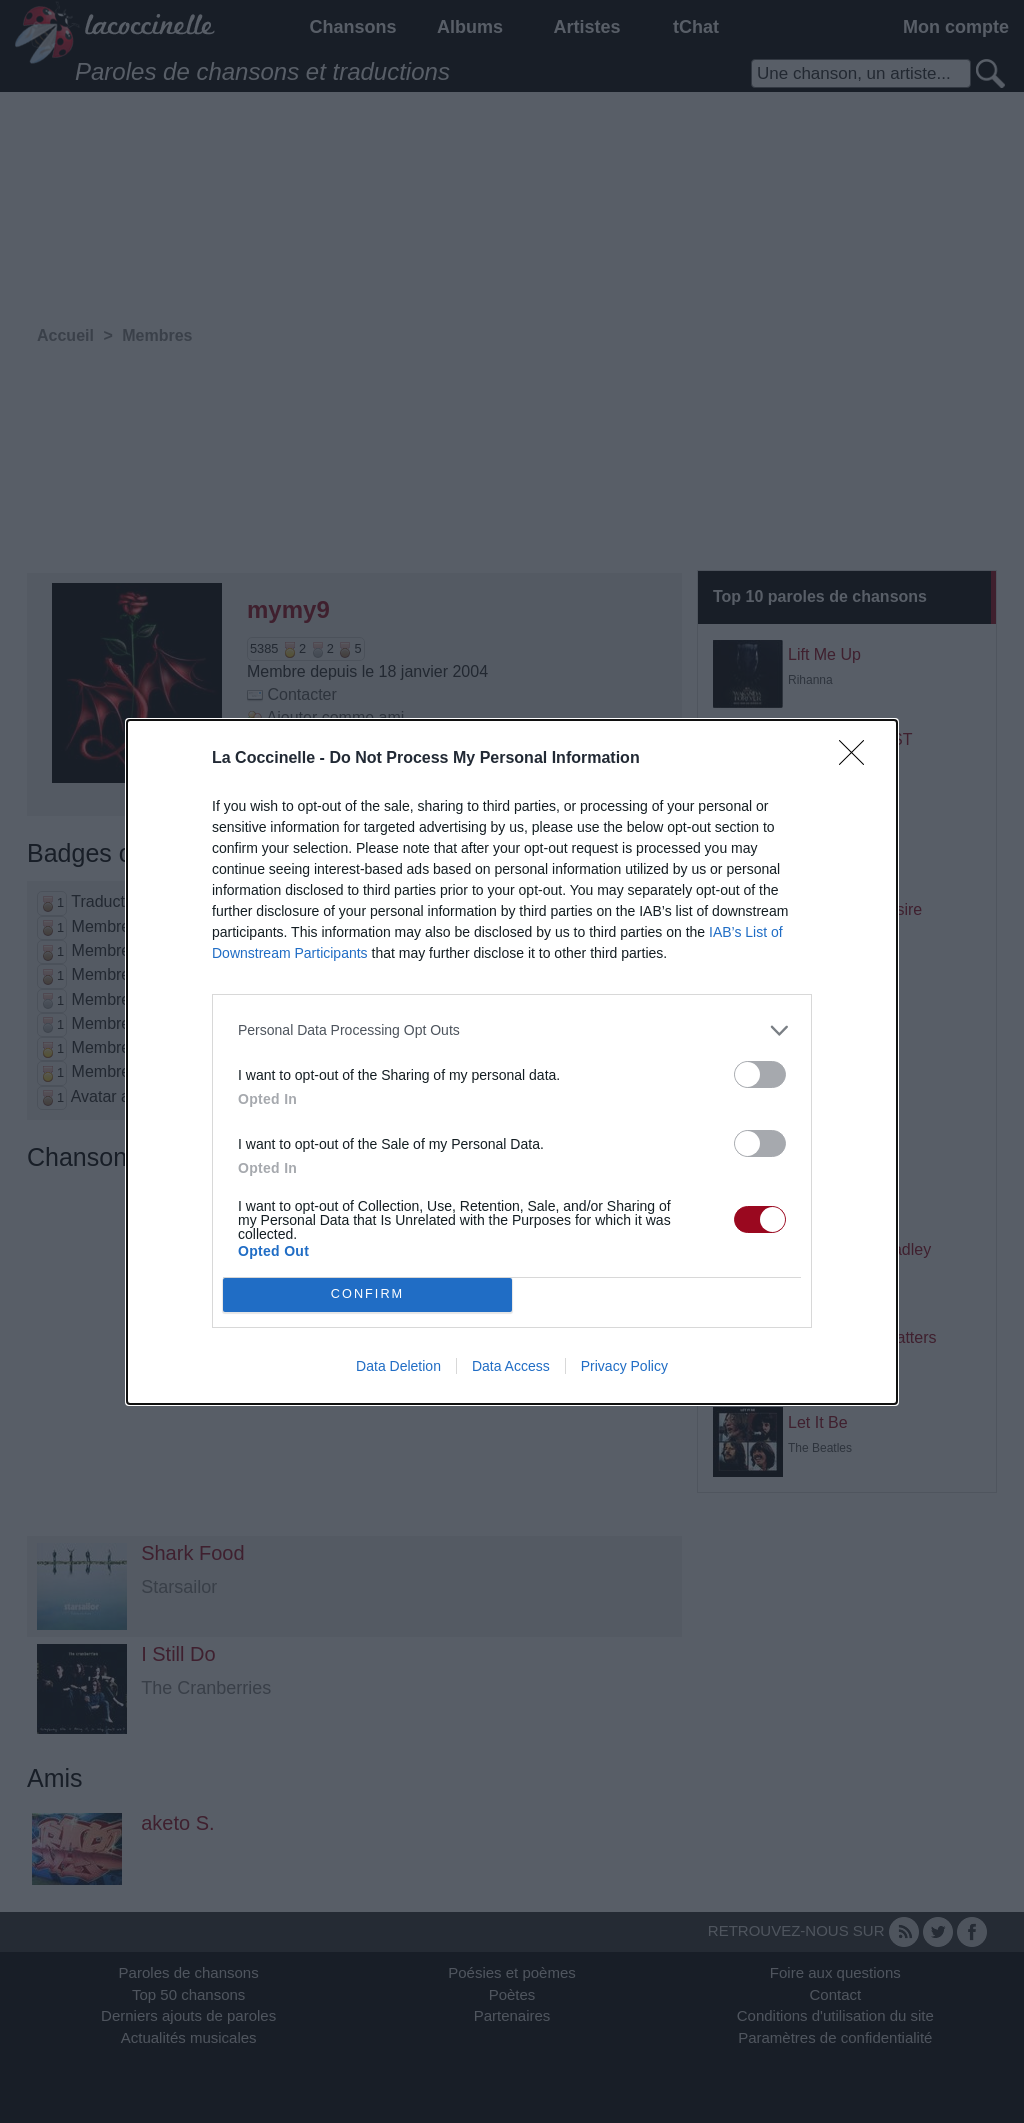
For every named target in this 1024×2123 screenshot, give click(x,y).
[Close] (858, 759)
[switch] (760, 1074)
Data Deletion (398, 1366)
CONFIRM (367, 1294)
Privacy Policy (624, 1366)
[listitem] (512, 1030)
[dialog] (512, 1062)
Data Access (511, 1366)
